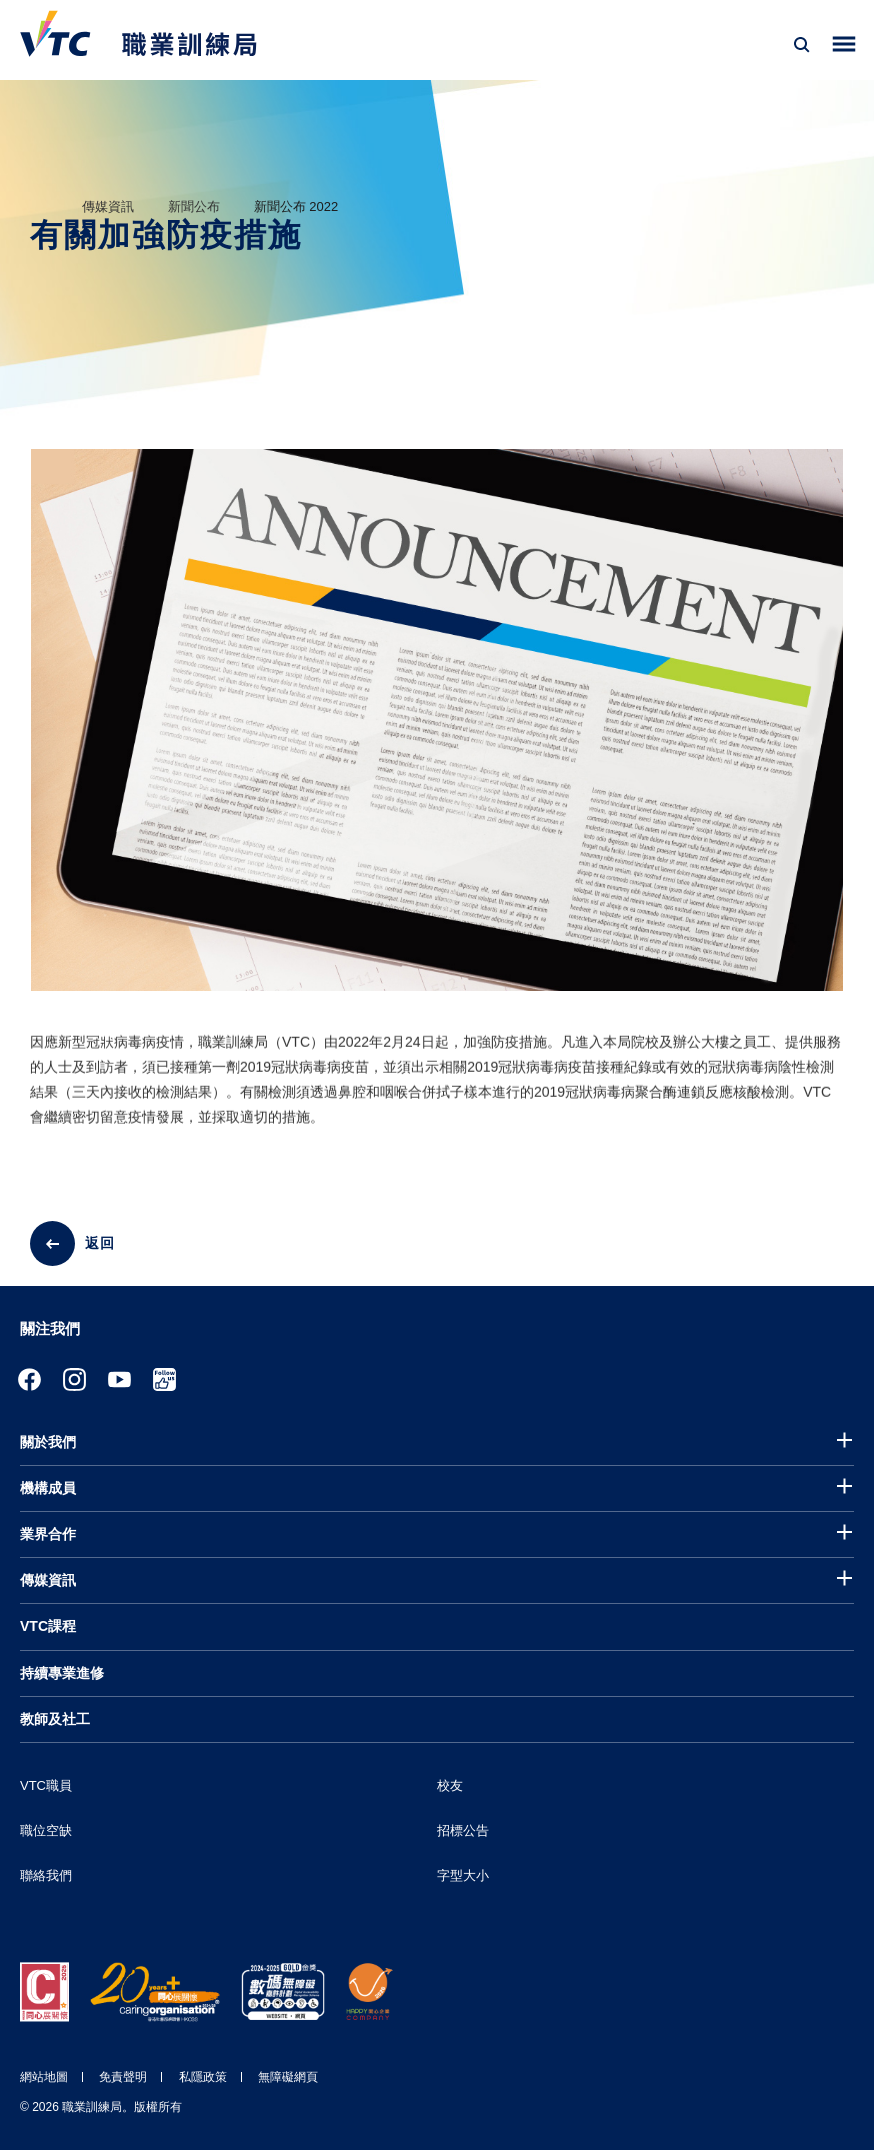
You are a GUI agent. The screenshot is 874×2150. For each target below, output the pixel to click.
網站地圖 (44, 2077)
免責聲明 (123, 2077)
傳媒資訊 (108, 206)
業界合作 (48, 1534)
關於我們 (48, 1442)
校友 (450, 1785)
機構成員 (48, 1488)
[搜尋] (802, 45)
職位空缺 (46, 1830)
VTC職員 (46, 1785)
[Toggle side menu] (844, 44)
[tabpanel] (437, 737)
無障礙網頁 (288, 2077)
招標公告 (463, 1830)
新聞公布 (194, 206)
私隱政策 (203, 2077)
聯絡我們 (46, 1875)
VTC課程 (48, 1626)
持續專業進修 (62, 1673)
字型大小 (463, 1875)
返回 (100, 1243)
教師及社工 (55, 1719)
